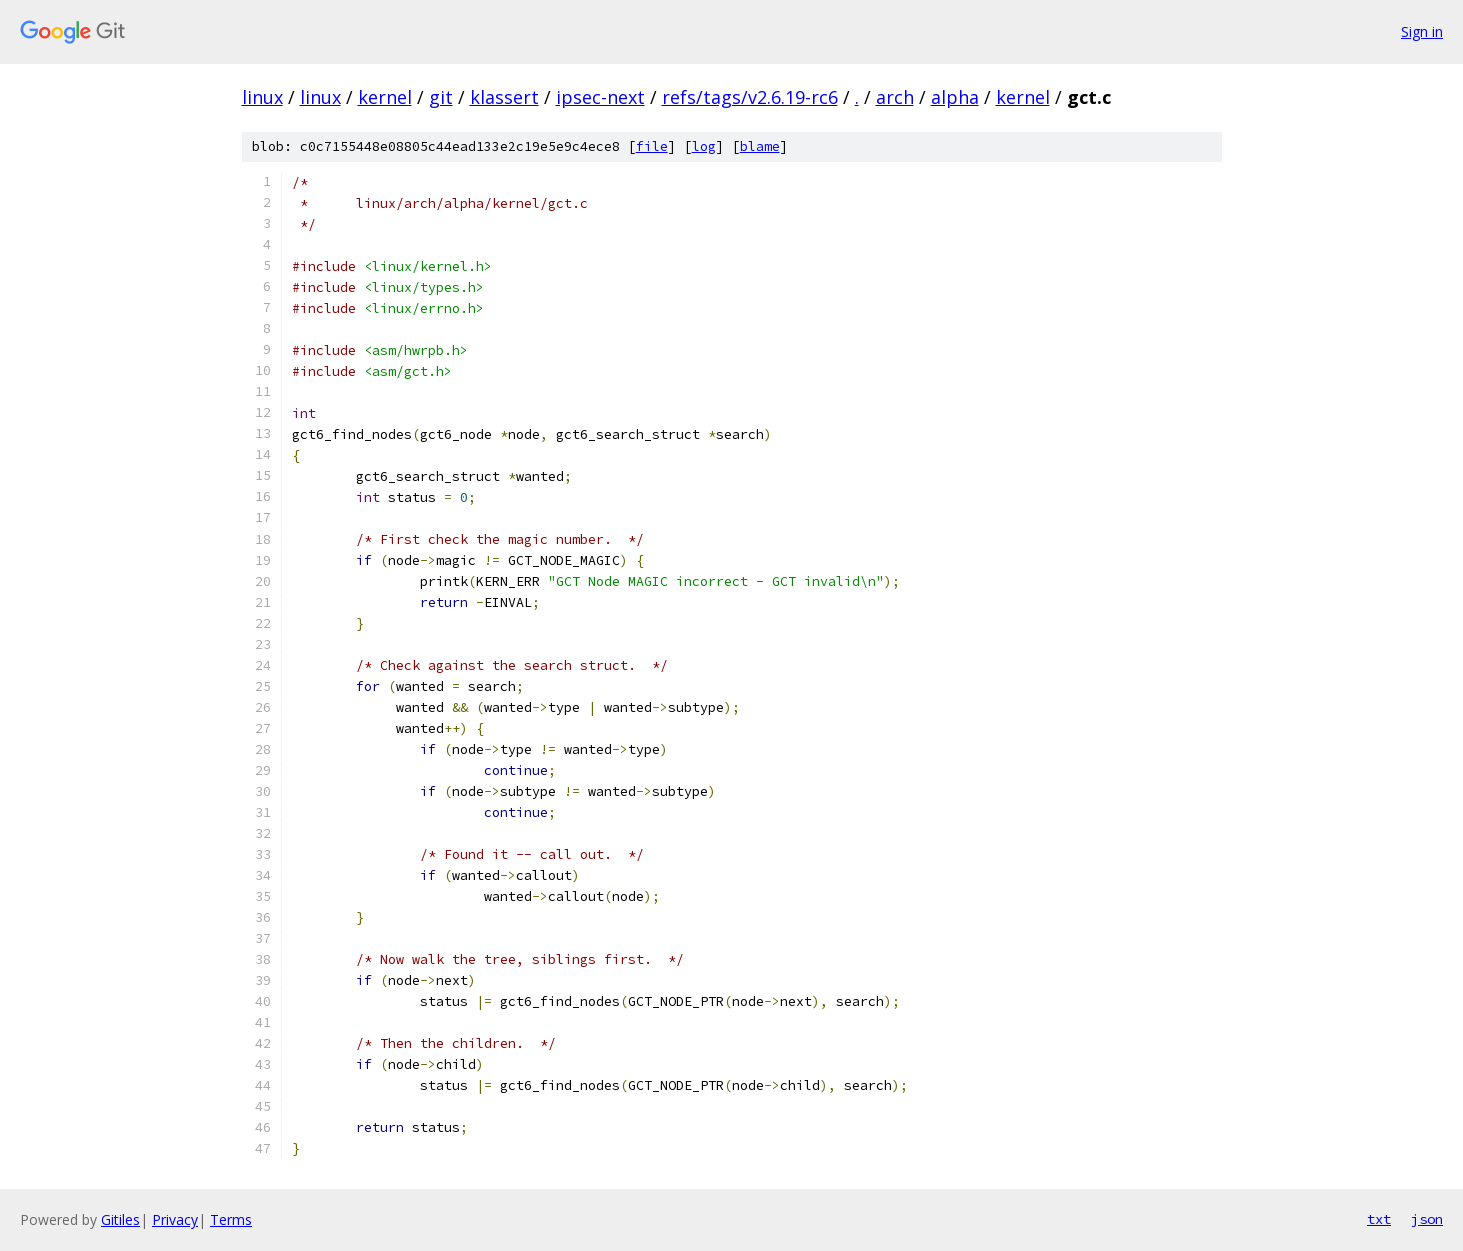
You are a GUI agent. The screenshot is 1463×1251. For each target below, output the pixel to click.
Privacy (175, 1219)
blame (760, 146)
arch (895, 97)
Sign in (1422, 31)
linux (262, 97)
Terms (231, 1219)
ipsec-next (600, 97)
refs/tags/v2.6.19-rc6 (750, 97)
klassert (504, 97)
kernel (385, 97)
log (704, 146)
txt (1379, 1219)
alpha (955, 97)
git (441, 97)
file (652, 146)
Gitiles (120, 1219)
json (1427, 1219)
